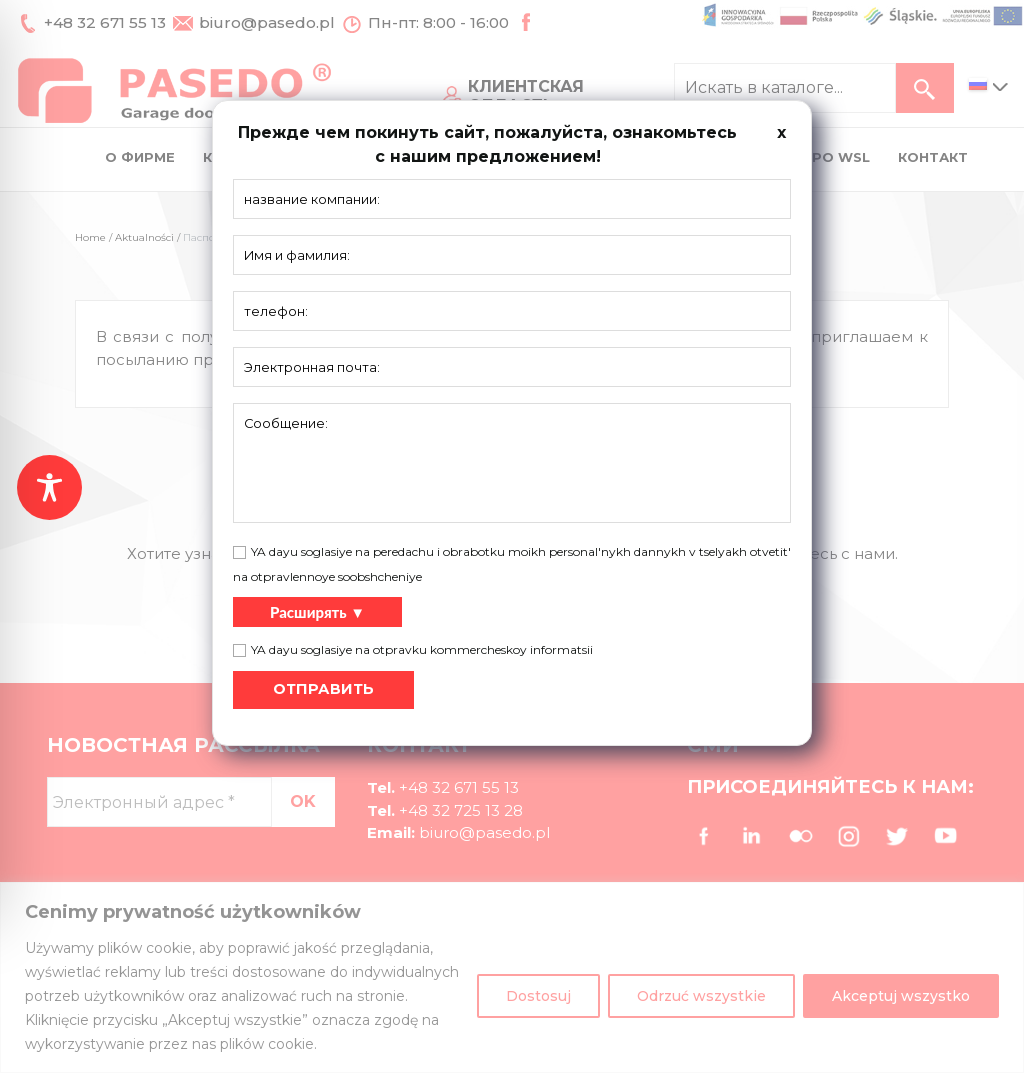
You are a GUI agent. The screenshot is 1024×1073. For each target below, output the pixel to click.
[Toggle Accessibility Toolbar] (49, 487)
